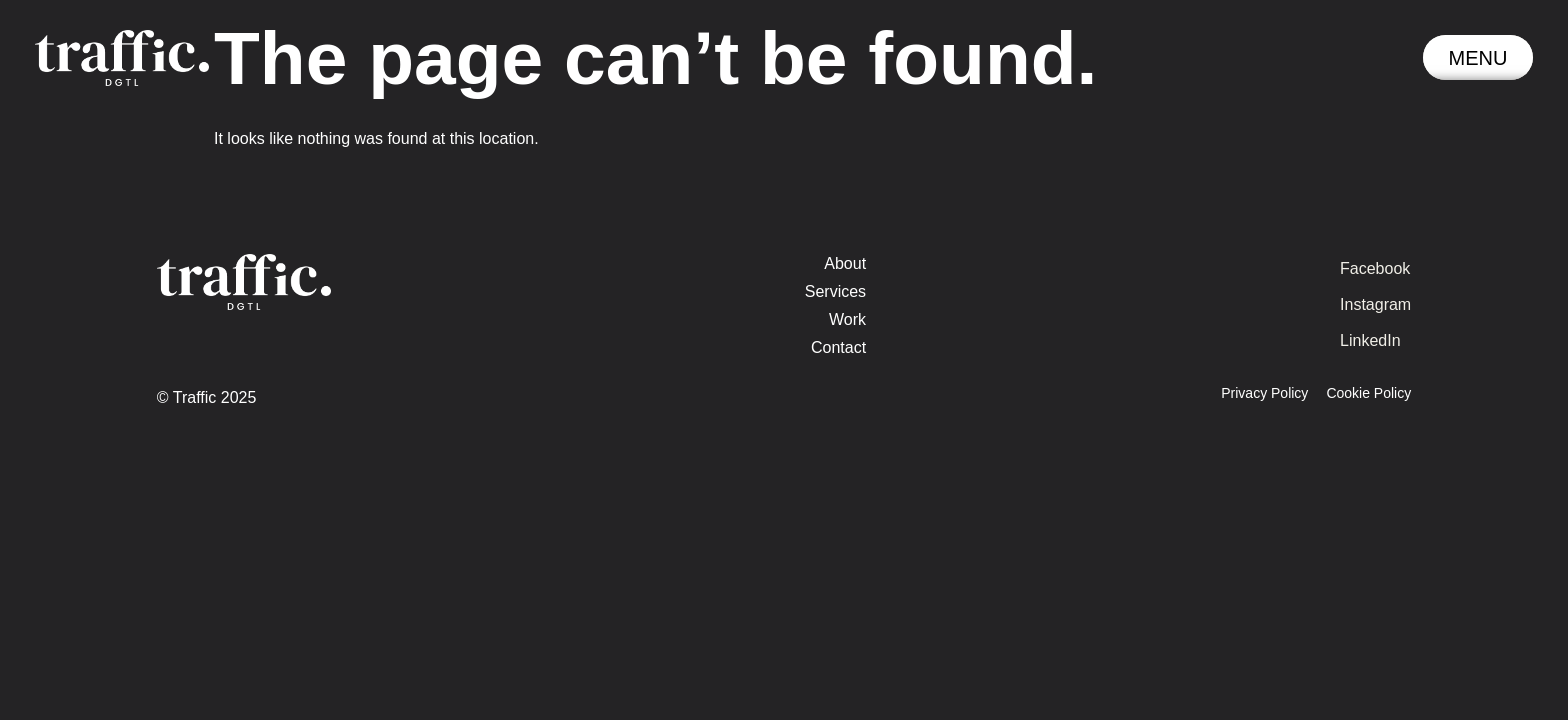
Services (835, 291)
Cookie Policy (1368, 393)
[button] (1478, 57)
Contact (838, 347)
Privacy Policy (1264, 393)
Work (847, 319)
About (845, 263)
